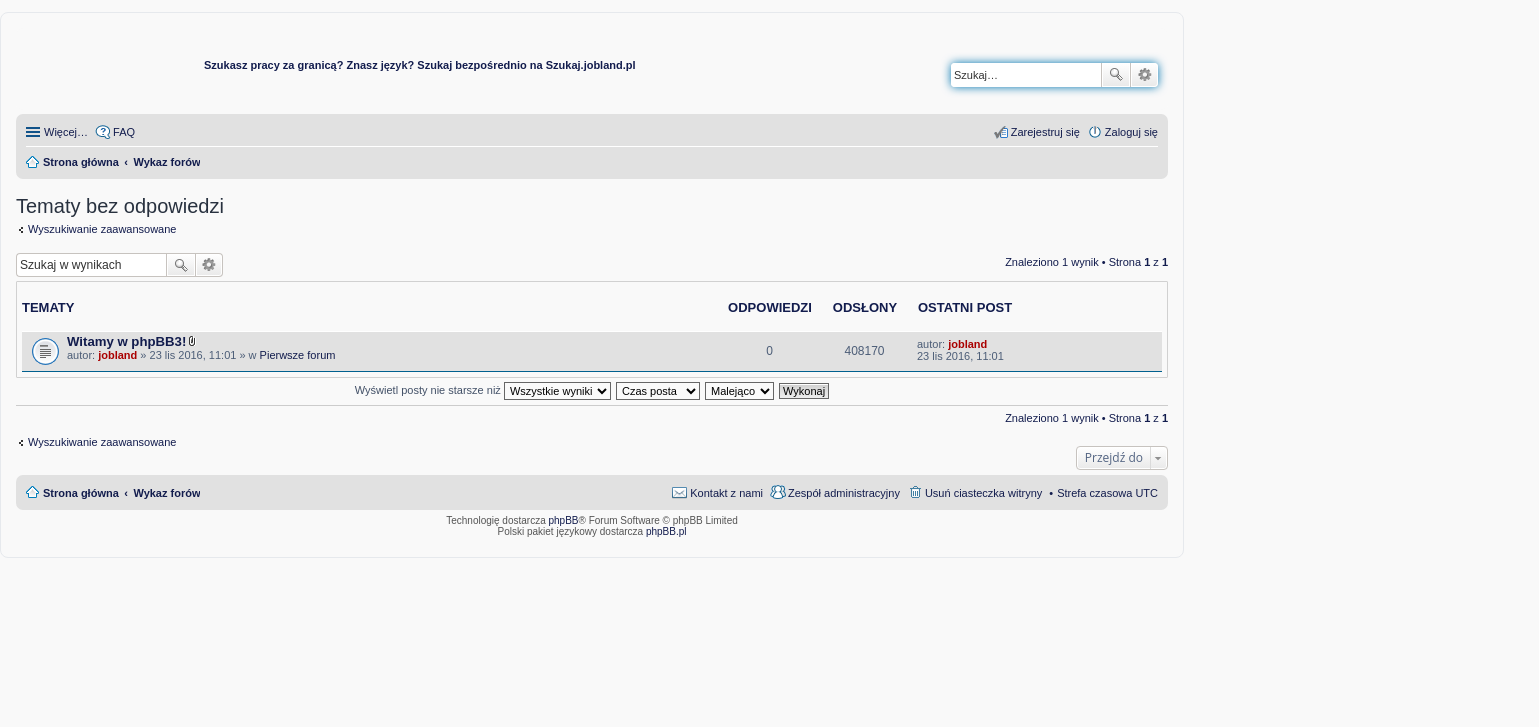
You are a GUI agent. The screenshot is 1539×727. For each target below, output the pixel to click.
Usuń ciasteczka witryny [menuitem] (983, 493)
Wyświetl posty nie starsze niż (483, 390)
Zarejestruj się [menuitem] (1045, 132)
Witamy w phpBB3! (126, 341)
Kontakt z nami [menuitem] (726, 493)
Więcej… (66, 132)
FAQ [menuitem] (124, 132)
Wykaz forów (166, 493)
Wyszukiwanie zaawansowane (1144, 75)
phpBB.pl (666, 531)
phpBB (564, 520)
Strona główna (81, 493)
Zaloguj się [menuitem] (1131, 132)
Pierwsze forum (298, 355)
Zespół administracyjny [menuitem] (844, 493)
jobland (117, 355)
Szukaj (1116, 75)
